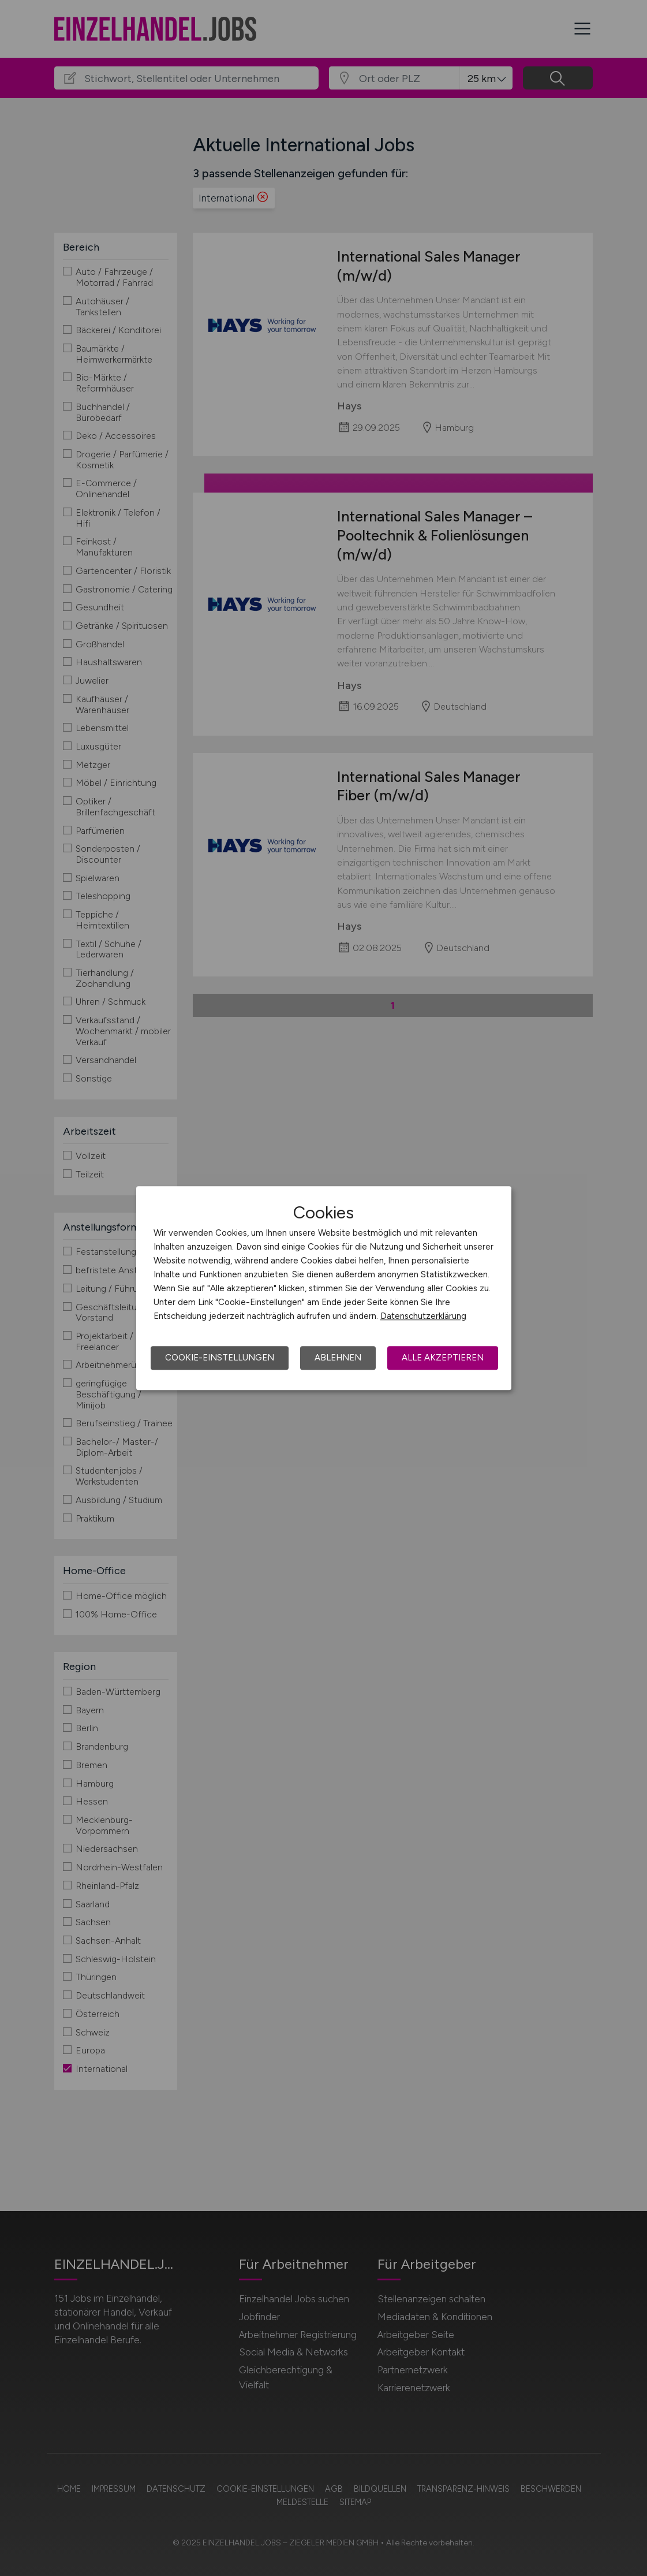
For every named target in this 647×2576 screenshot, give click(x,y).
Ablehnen (338, 1357)
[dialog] (323, 1288)
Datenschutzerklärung (423, 1316)
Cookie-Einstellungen (219, 1357)
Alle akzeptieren (443, 1357)
